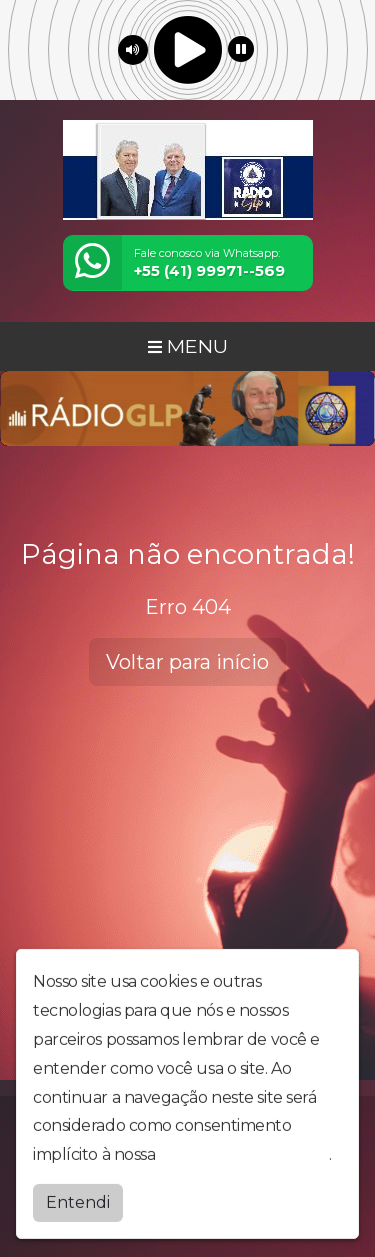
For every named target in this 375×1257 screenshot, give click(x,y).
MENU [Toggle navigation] (188, 346)
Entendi (78, 1203)
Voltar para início (187, 662)
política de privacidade (244, 1155)
